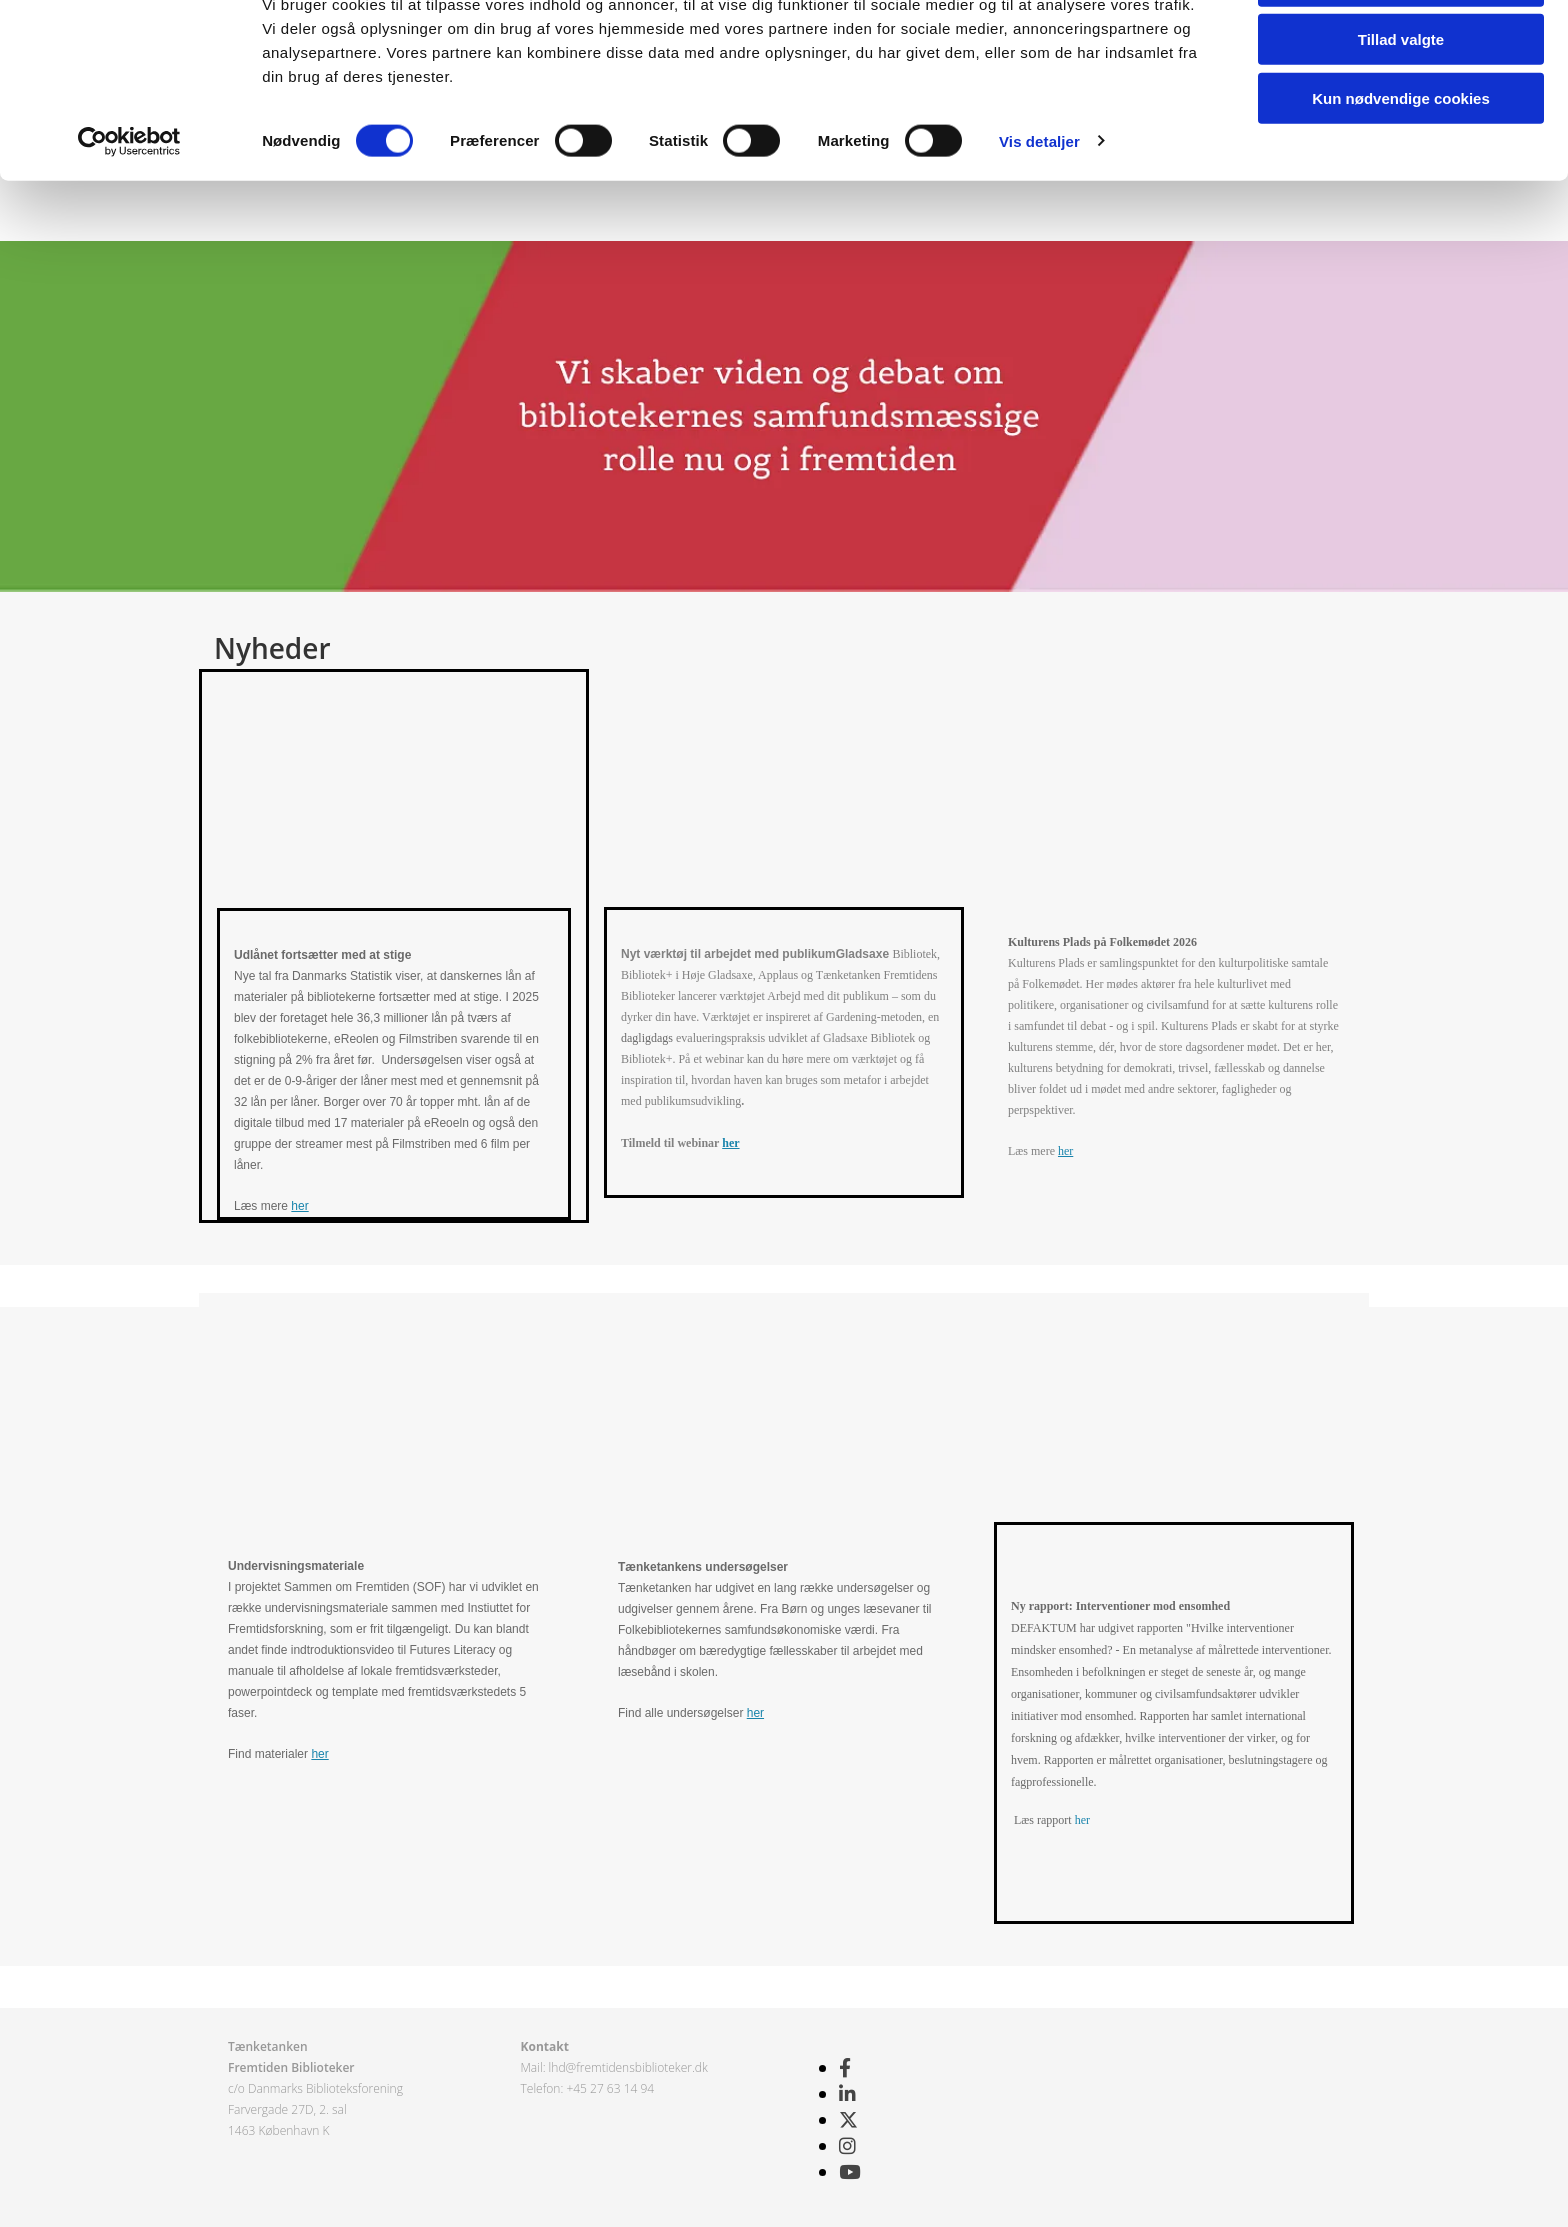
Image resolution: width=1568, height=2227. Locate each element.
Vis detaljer (1039, 209)
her (299, 1206)
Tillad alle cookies (1401, 49)
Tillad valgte (1401, 108)
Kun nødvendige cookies (1401, 166)
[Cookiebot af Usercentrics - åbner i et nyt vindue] (129, 210)
